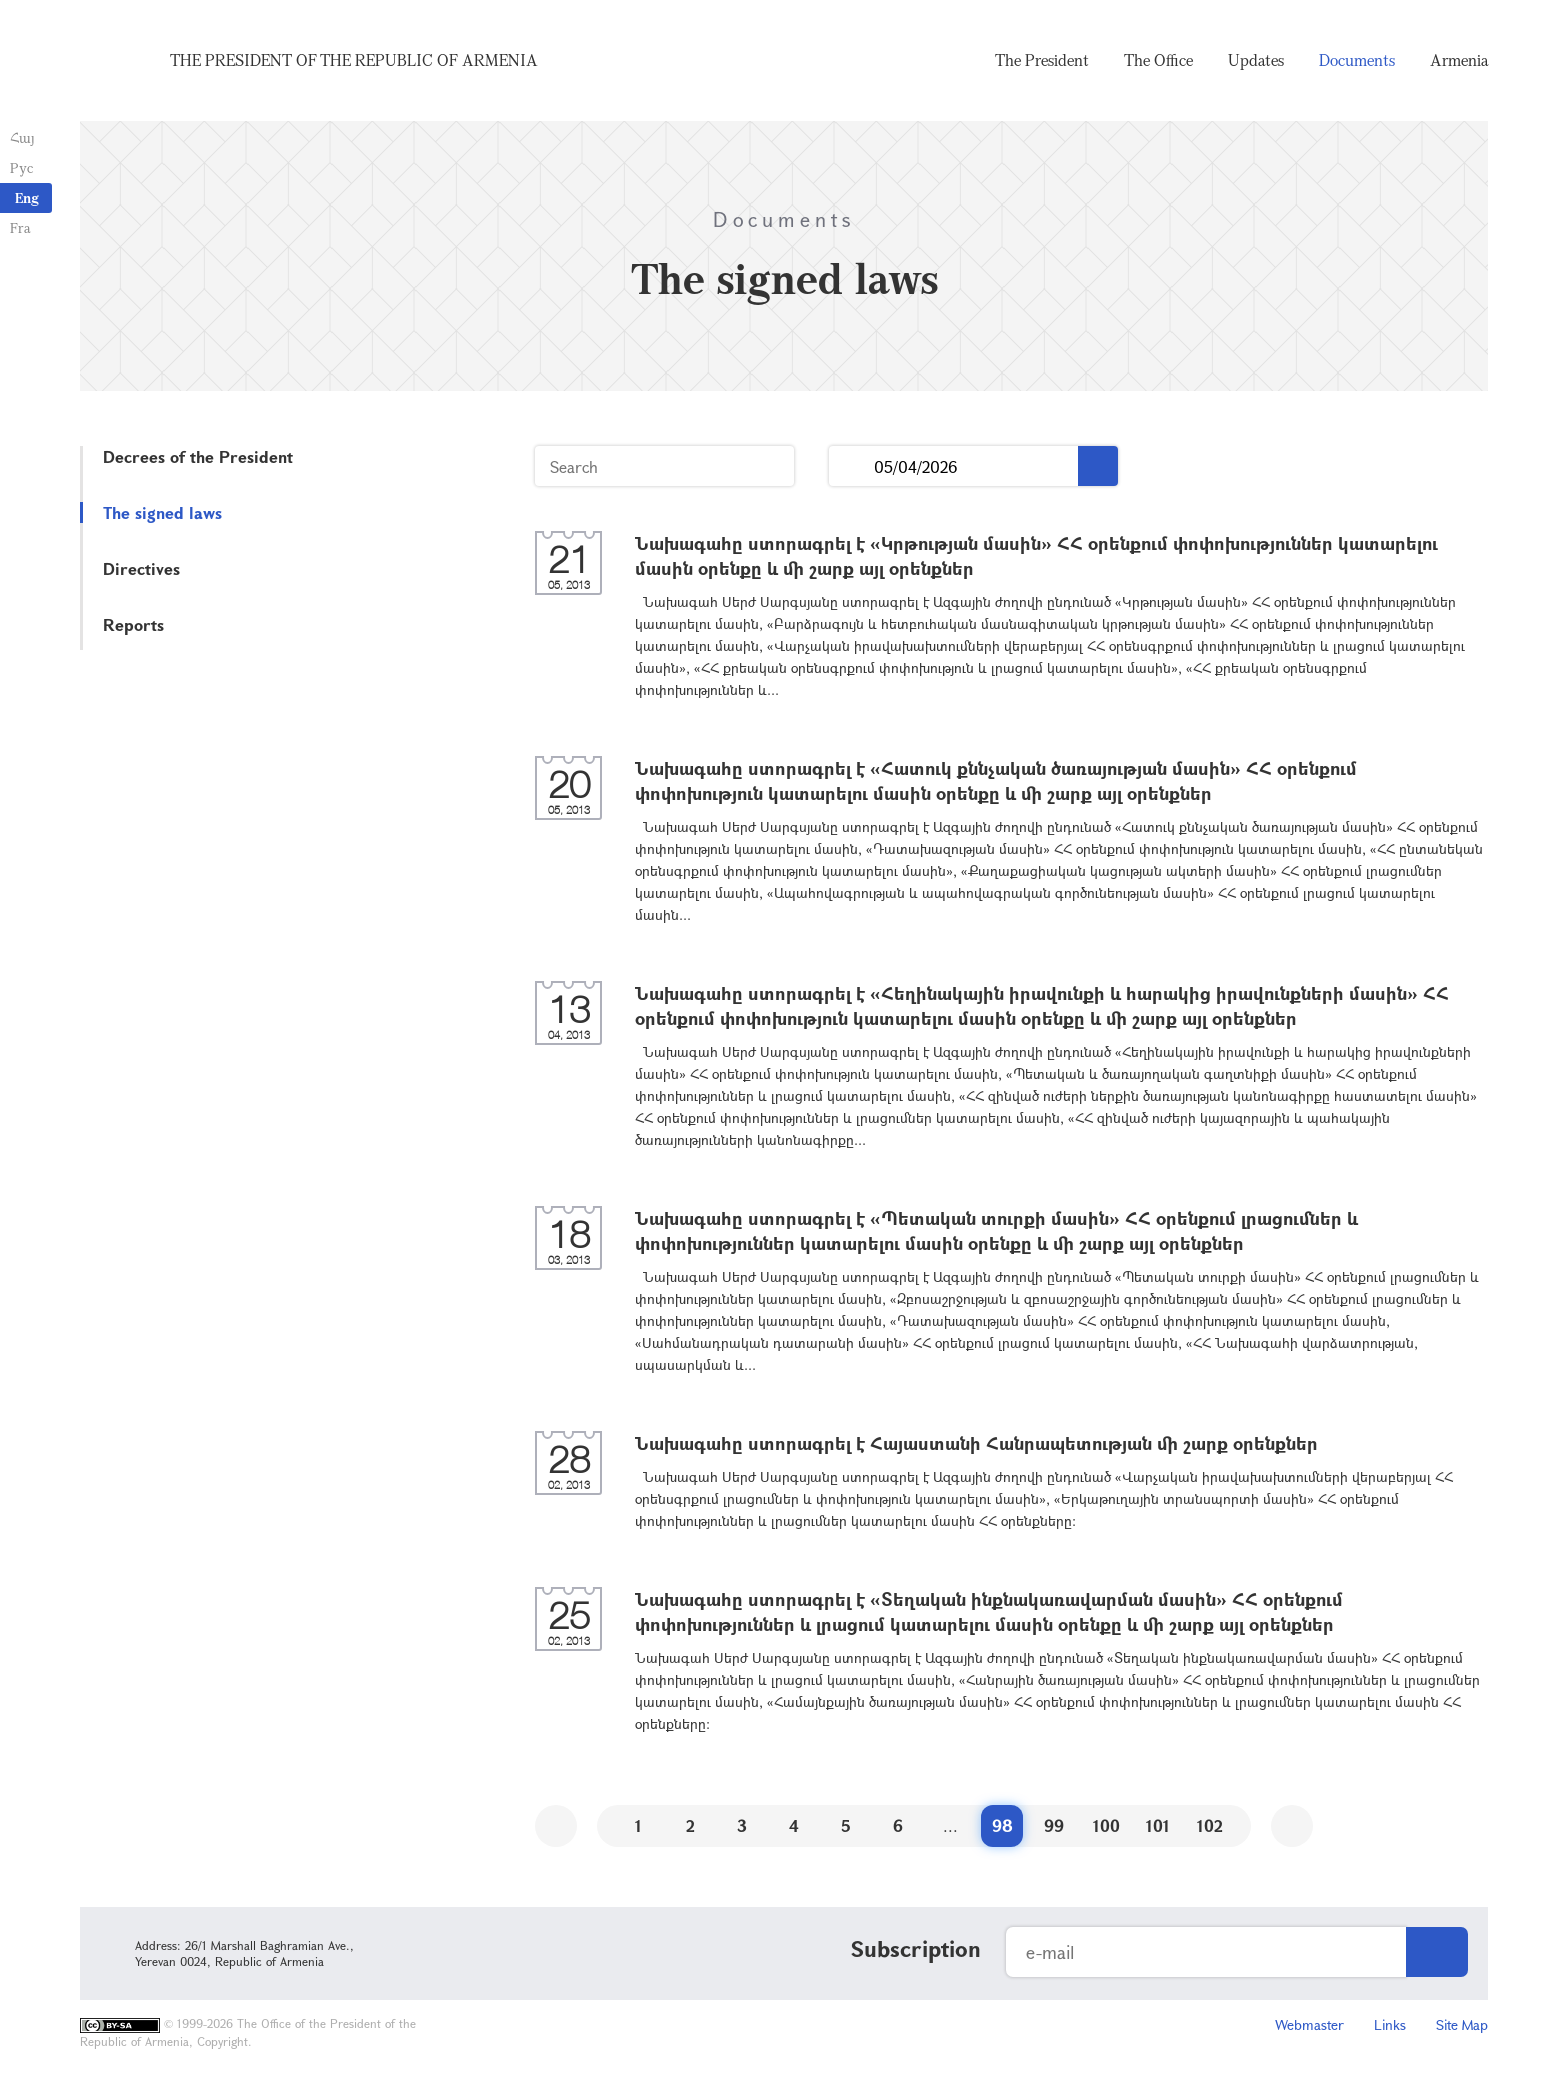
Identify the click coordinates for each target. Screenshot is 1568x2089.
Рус (21, 167)
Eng (27, 197)
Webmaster (1309, 2024)
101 (1158, 1825)
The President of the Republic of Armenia (354, 60)
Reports (133, 624)
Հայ (22, 137)
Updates (1256, 60)
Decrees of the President (198, 456)
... (851, 466)
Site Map (1462, 2024)
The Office (1158, 60)
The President (1042, 60)
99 (1054, 1825)
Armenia (1459, 60)
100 (1106, 1825)
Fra (20, 227)
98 (1002, 1825)
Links (1390, 2024)
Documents (1357, 60)
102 (1210, 1825)
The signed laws (162, 512)
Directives (141, 568)
